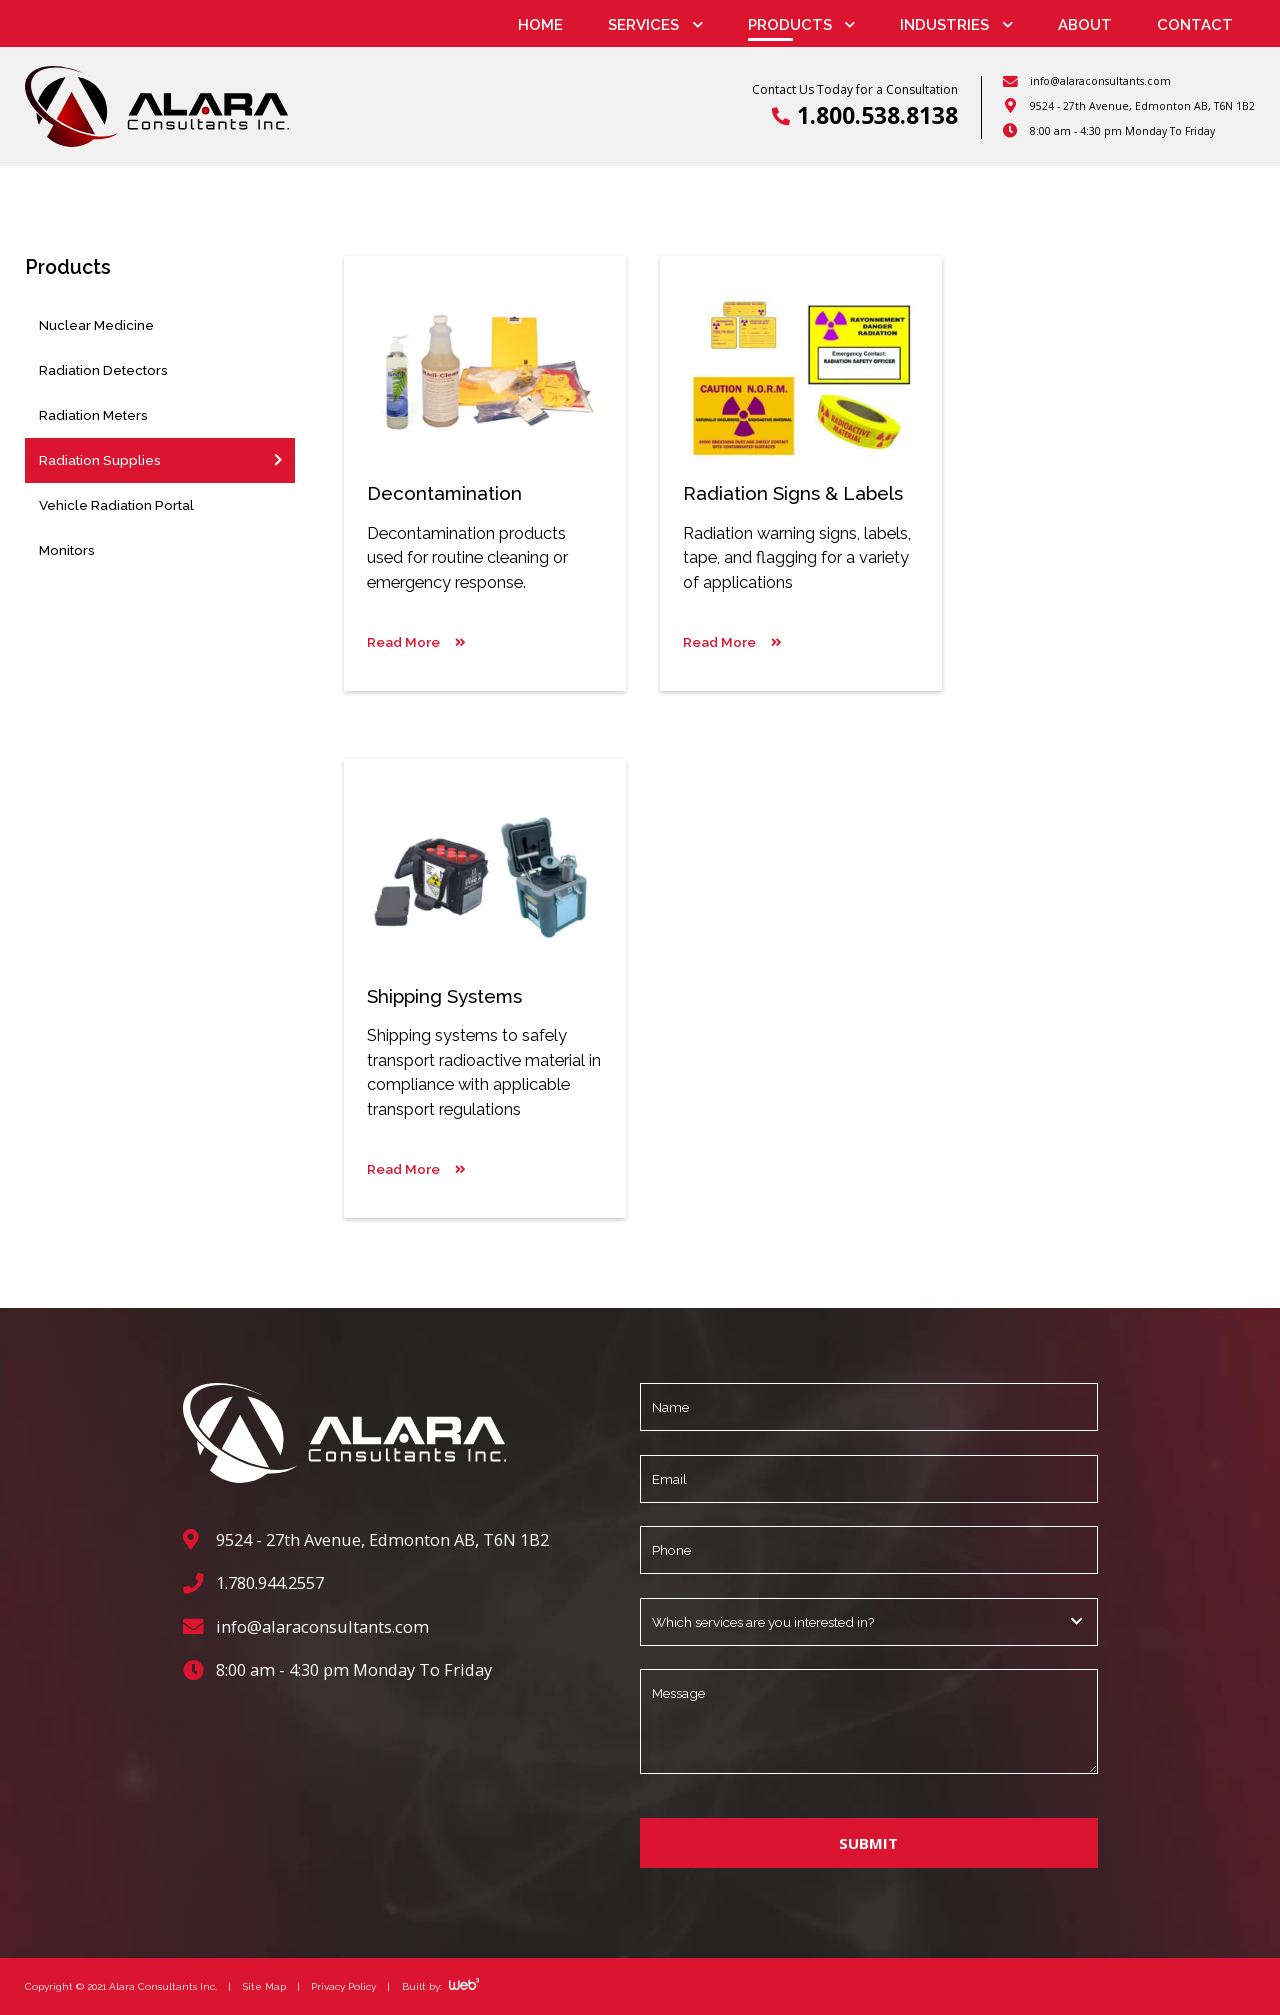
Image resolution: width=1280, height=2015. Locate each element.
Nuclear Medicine (96, 325)
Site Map (264, 1986)
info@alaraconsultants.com (1100, 81)
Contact (1195, 25)
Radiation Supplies (100, 460)
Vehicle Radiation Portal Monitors (116, 527)
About (1085, 25)
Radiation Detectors (103, 370)
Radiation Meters (93, 415)
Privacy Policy (343, 1986)
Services (643, 25)
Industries (944, 25)
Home (540, 25)
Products (790, 25)
